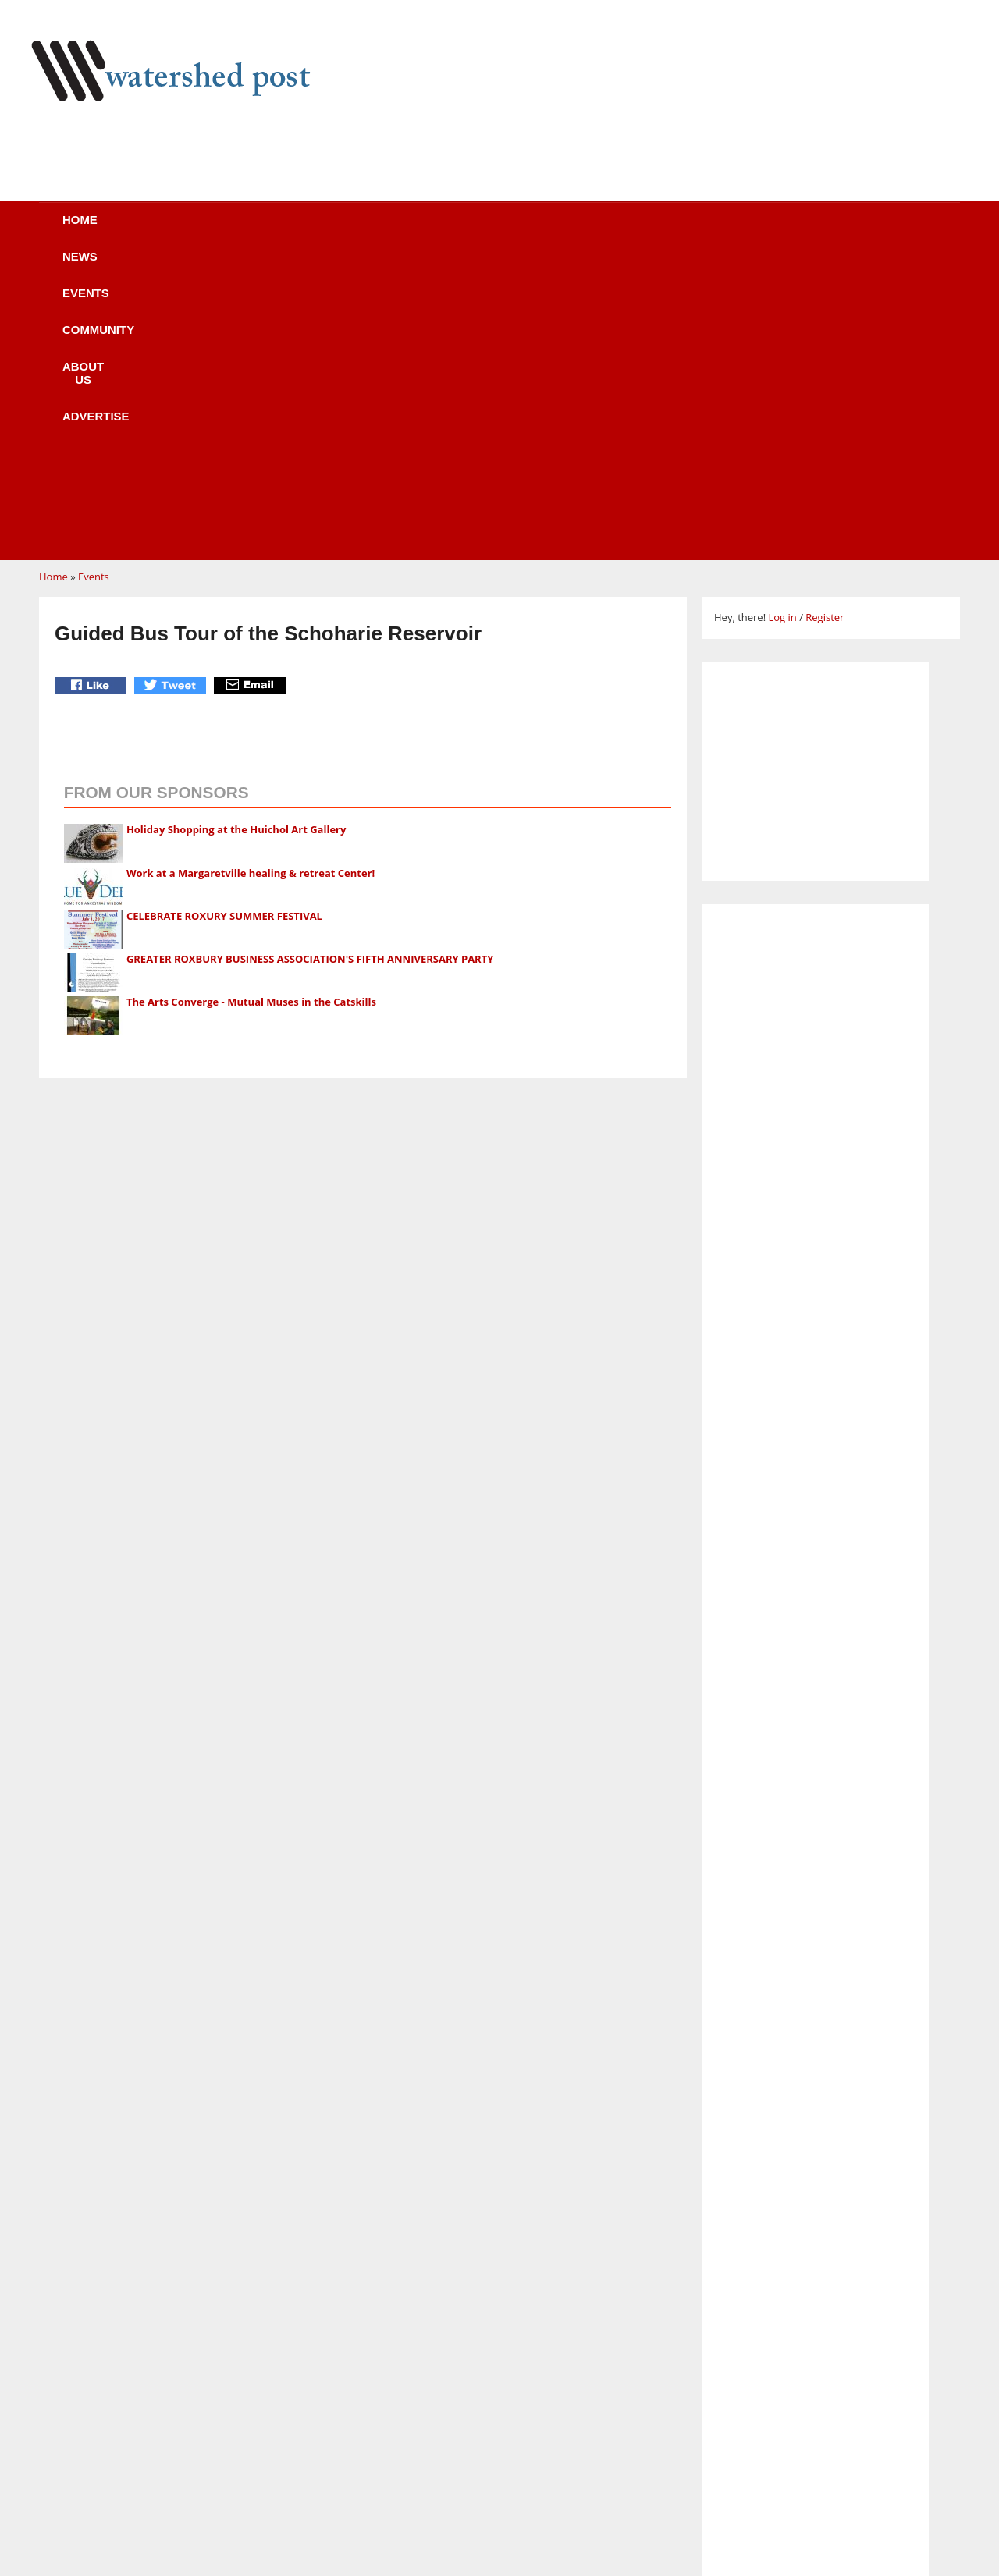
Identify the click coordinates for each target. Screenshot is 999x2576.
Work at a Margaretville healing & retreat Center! (250, 576)
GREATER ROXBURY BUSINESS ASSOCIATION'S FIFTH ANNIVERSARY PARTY (309, 662)
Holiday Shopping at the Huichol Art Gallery (236, 533)
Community (409, 229)
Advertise (638, 229)
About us (525, 229)
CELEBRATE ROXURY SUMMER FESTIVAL (224, 619)
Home (126, 229)
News (210, 229)
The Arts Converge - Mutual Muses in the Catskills (251, 705)
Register (824, 321)
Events (300, 229)
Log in (782, 321)
